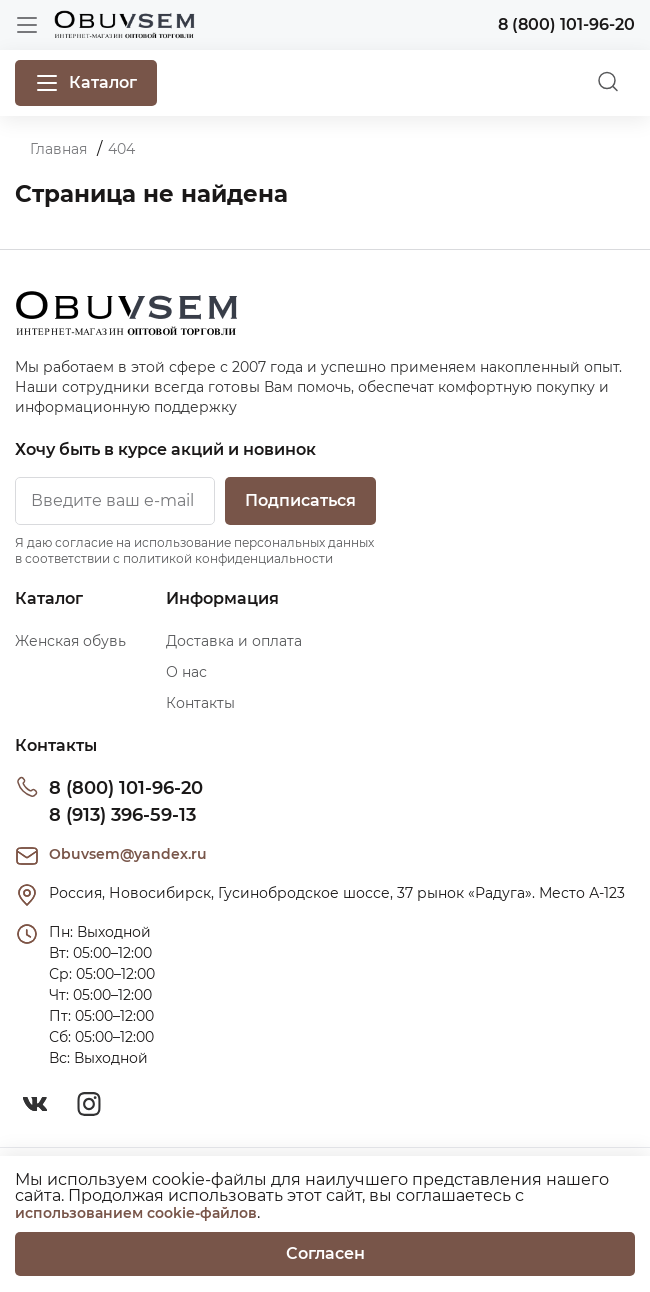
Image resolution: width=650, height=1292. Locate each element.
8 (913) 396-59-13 (122, 815)
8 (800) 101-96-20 (126, 788)
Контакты (200, 703)
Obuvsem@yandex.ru (128, 854)
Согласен (325, 1253)
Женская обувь (70, 641)
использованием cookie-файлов (136, 1213)
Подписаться (300, 500)
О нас (186, 672)
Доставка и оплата (234, 641)
